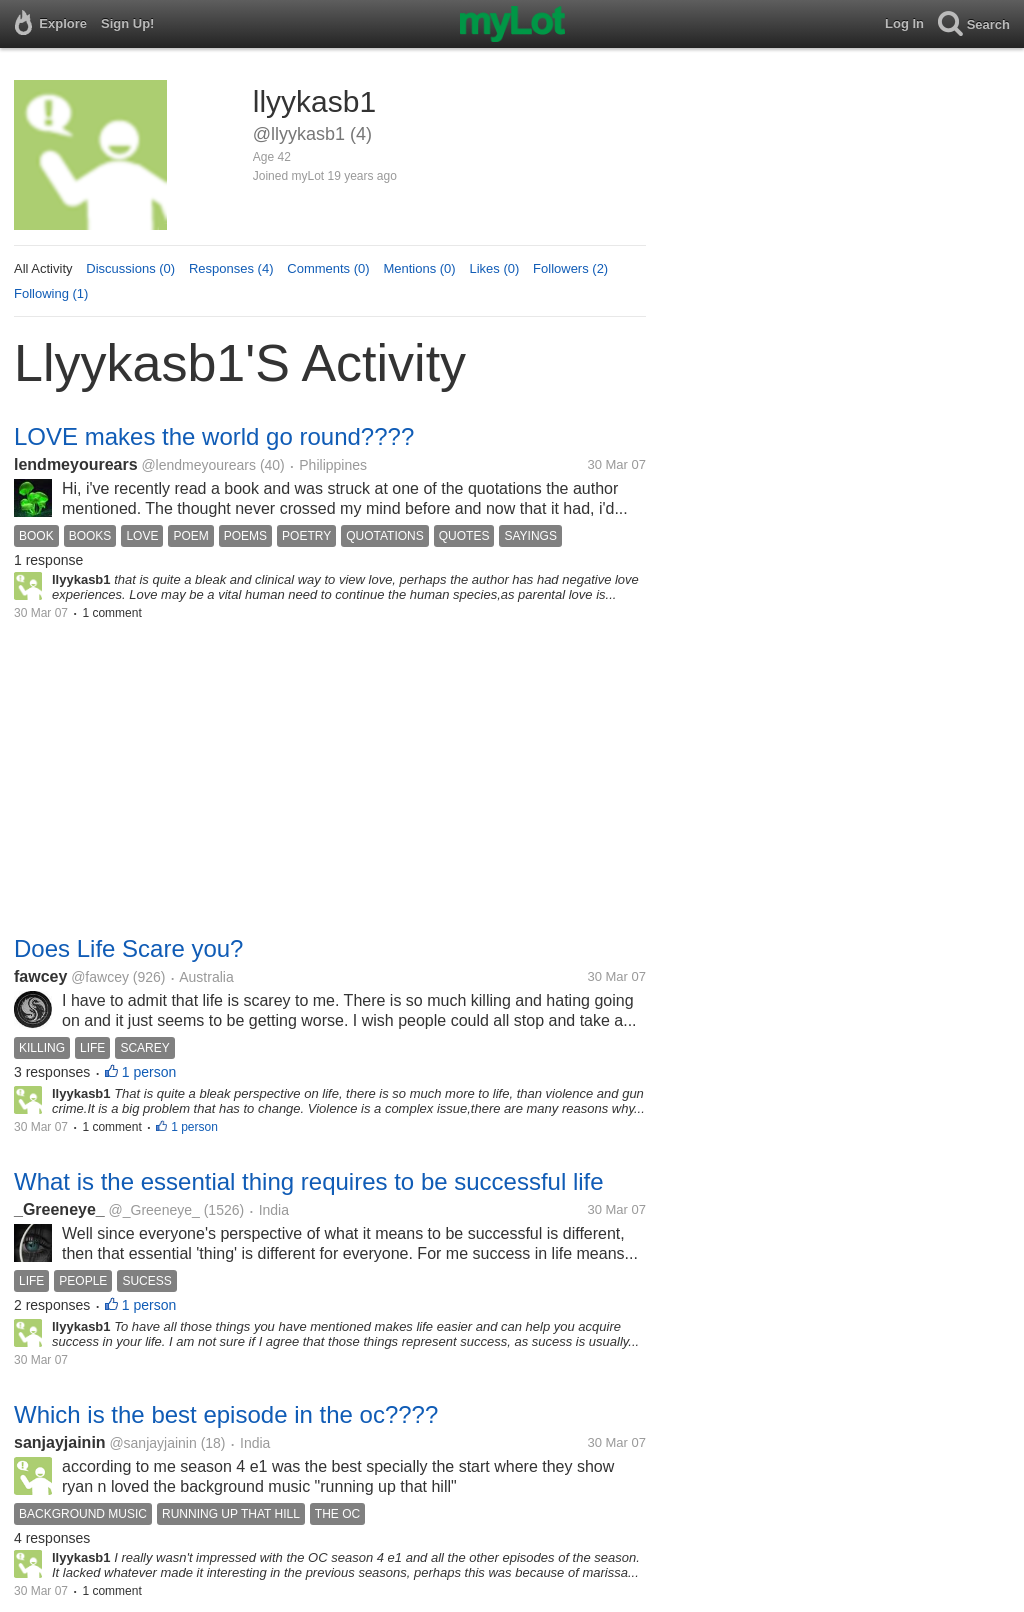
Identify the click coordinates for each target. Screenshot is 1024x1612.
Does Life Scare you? (128, 948)
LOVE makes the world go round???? (214, 436)
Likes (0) (494, 268)
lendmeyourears (76, 464)
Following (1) (51, 293)
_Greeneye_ (59, 1209)
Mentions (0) (419, 268)
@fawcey (100, 977)
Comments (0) (328, 268)
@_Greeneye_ (154, 1210)
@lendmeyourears (198, 465)
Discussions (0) (130, 268)
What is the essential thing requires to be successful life (309, 1181)
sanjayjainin (60, 1442)
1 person (149, 1072)
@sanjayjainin (152, 1443)
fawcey (40, 976)
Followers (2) (570, 268)
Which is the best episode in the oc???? (226, 1414)
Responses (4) (231, 268)
